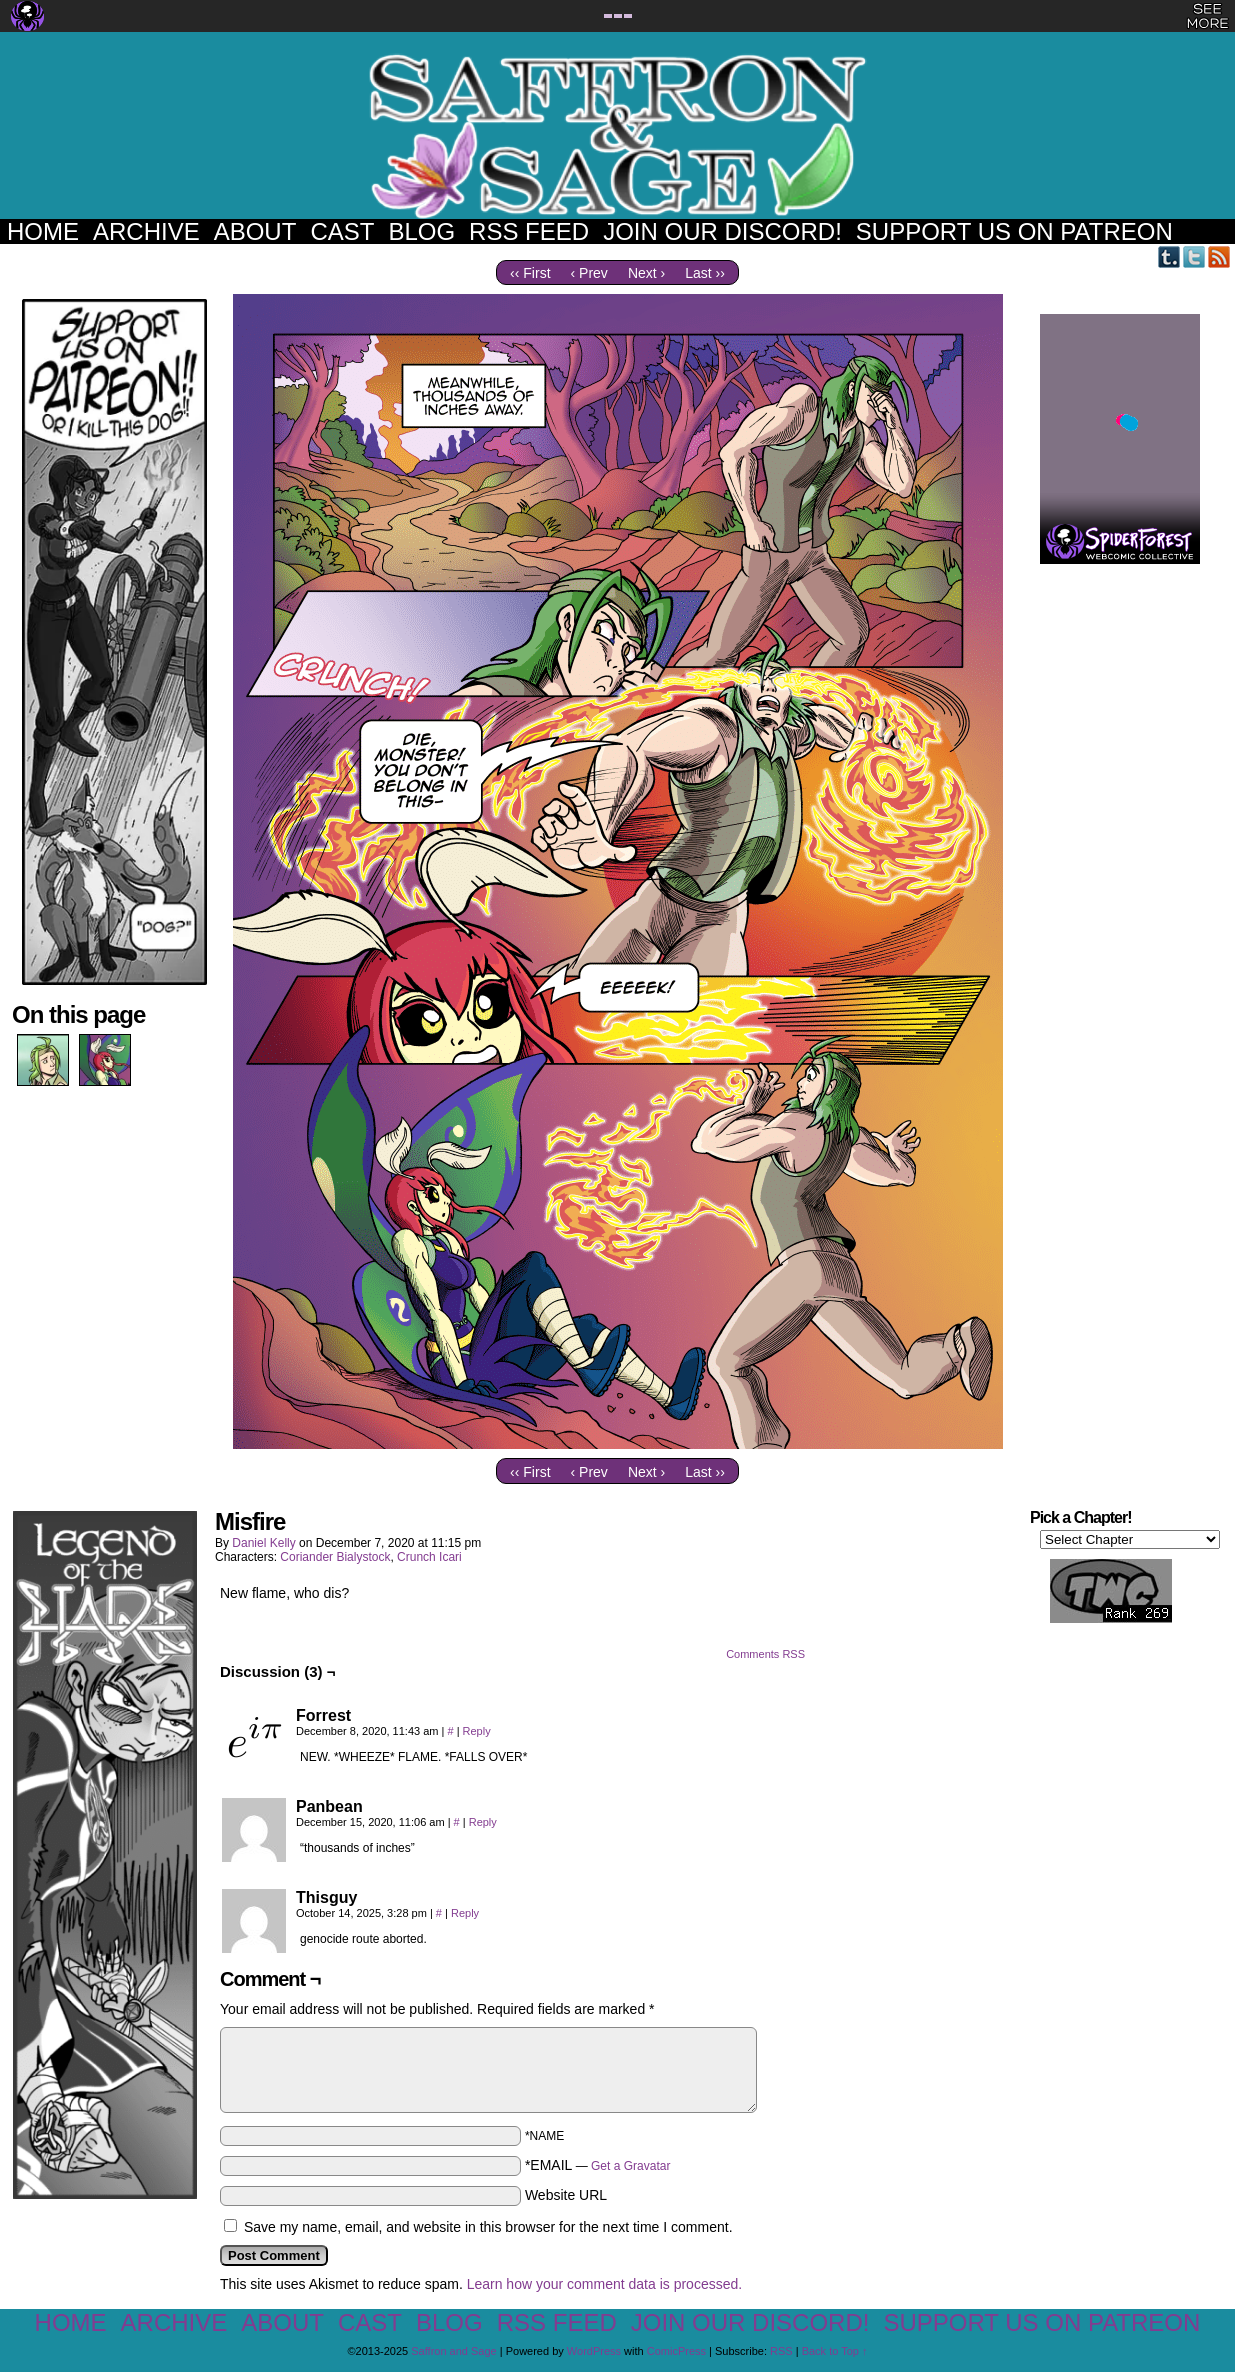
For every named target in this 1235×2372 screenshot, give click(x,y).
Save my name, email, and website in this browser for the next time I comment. (488, 2227)
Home (43, 231)
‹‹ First (530, 273)
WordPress (594, 2351)
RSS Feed (529, 231)
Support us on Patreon (1014, 231)
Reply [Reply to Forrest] (477, 1731)
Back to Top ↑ (835, 2351)
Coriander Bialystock (335, 1557)
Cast (342, 231)
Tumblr (1169, 256)
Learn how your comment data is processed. (604, 2284)
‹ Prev (589, 273)
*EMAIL (598, 2165)
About (255, 231)
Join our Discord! (722, 231)
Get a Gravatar (630, 2166)
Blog (421, 231)
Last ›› (705, 273)
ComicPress (676, 2351)
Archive (146, 231)
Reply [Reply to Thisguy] (465, 1913)
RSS (1219, 256)
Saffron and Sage (618, 135)
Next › (646, 273)
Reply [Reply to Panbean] (483, 1822)
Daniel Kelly (263, 1543)
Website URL (566, 2195)
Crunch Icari (429, 1557)
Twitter (1194, 256)
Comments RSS (765, 1654)
